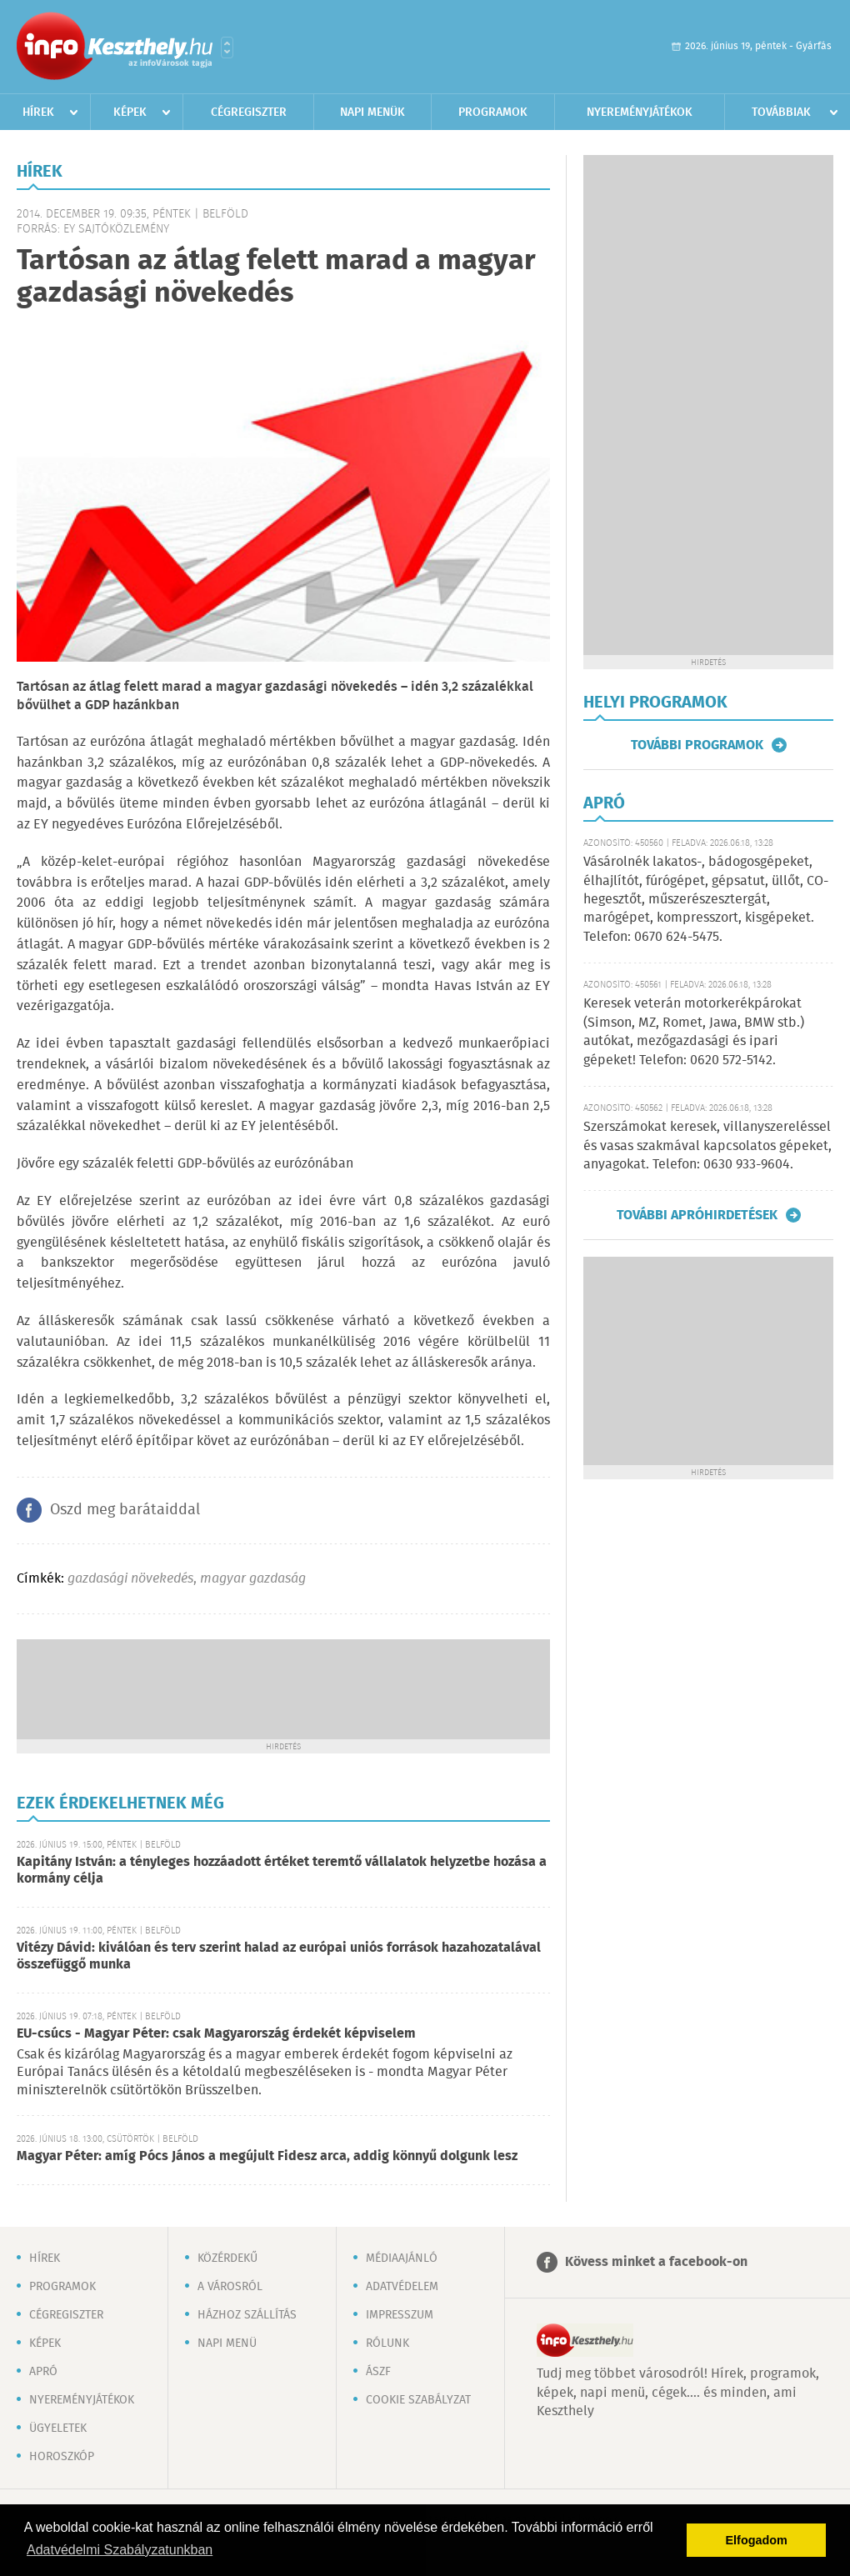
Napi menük (372, 112)
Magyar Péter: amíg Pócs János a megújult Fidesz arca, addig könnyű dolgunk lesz (267, 2156)
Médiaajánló (402, 2258)
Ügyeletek (58, 2428)
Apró (43, 2372)
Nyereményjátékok (639, 112)
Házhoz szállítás (247, 2315)
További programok (697, 745)
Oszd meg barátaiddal (125, 1510)
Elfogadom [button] (757, 2540)
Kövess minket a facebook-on (656, 2262)
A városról (230, 2287)
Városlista (227, 47)
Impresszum (399, 2315)
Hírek (38, 112)
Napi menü (227, 2343)
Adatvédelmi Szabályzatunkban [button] (119, 2550)
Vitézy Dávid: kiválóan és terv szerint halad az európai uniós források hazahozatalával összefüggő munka (279, 1956)
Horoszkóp (61, 2457)
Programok (493, 112)
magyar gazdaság (253, 1578)
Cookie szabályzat (418, 2400)
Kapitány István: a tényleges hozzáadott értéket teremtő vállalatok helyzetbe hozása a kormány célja (282, 1870)
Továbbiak (781, 112)
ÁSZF (378, 2372)
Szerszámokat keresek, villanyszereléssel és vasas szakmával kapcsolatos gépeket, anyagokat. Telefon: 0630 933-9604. (707, 1146)
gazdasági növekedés (130, 1578)
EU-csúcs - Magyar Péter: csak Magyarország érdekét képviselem (216, 2033)
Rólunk (387, 2343)
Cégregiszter (249, 112)
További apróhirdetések (697, 1215)
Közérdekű (228, 2258)
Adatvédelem (402, 2287)
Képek (130, 112)
